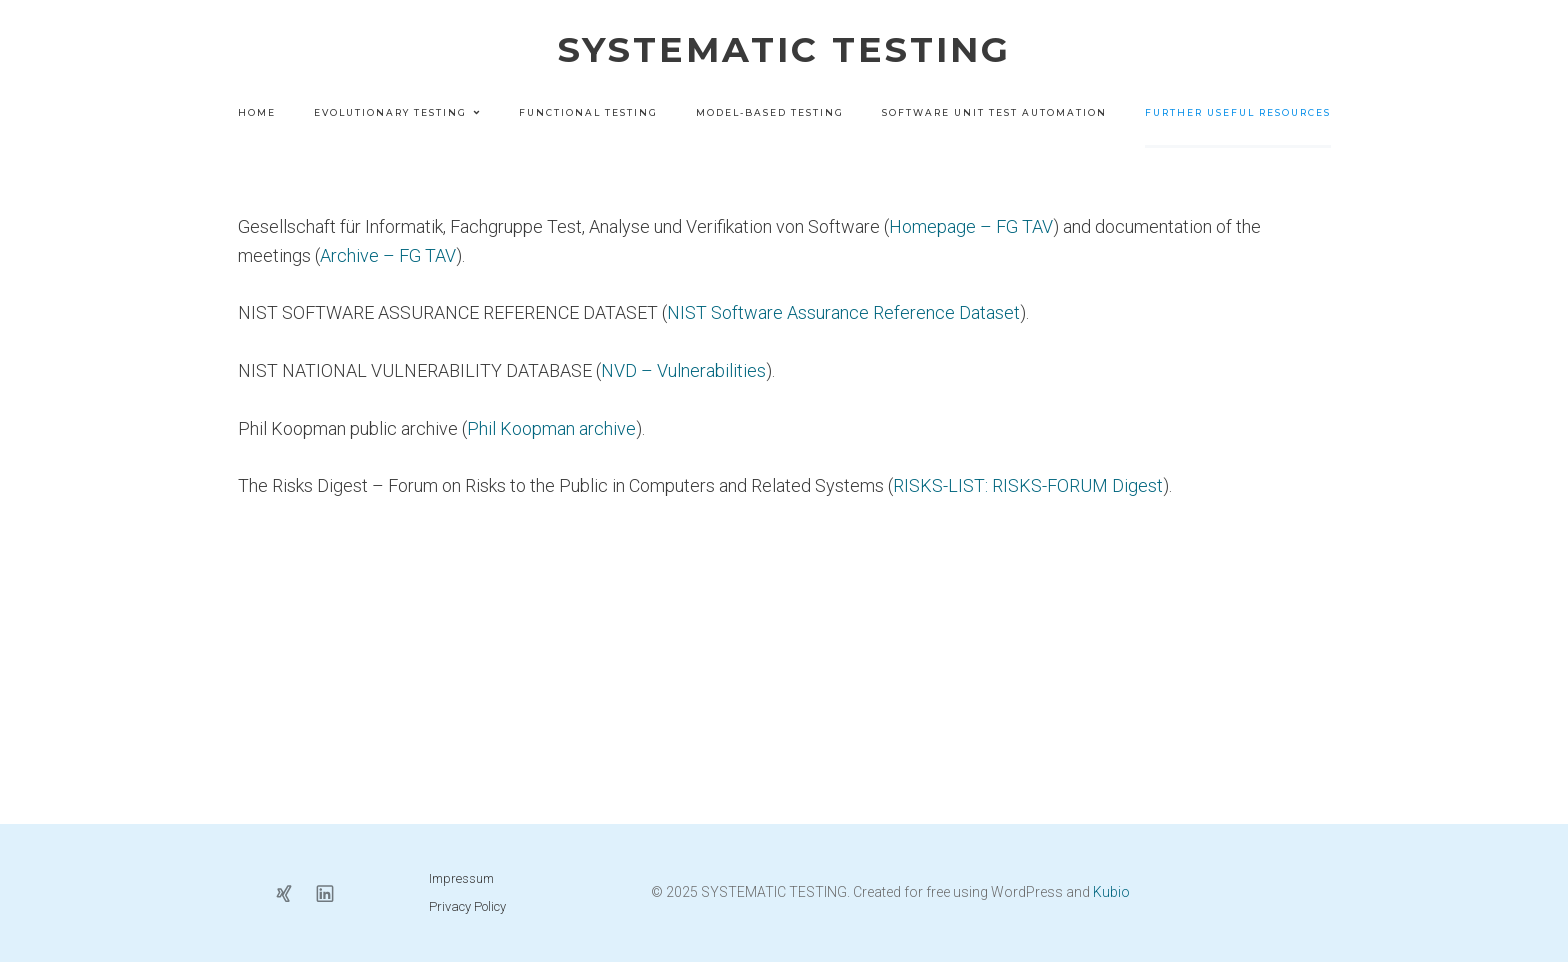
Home (257, 112)
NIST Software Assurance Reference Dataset (843, 312)
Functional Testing (588, 112)
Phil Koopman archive (551, 428)
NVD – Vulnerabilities (683, 370)
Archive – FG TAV (388, 255)
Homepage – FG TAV (971, 226)
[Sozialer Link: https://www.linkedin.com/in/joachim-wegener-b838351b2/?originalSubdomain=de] (332, 892)
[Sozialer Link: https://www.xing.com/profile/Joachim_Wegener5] (291, 892)
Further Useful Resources (1238, 112)
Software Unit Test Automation (994, 112)
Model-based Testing (770, 112)
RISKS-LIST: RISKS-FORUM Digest (1028, 485)
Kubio (1111, 892)
